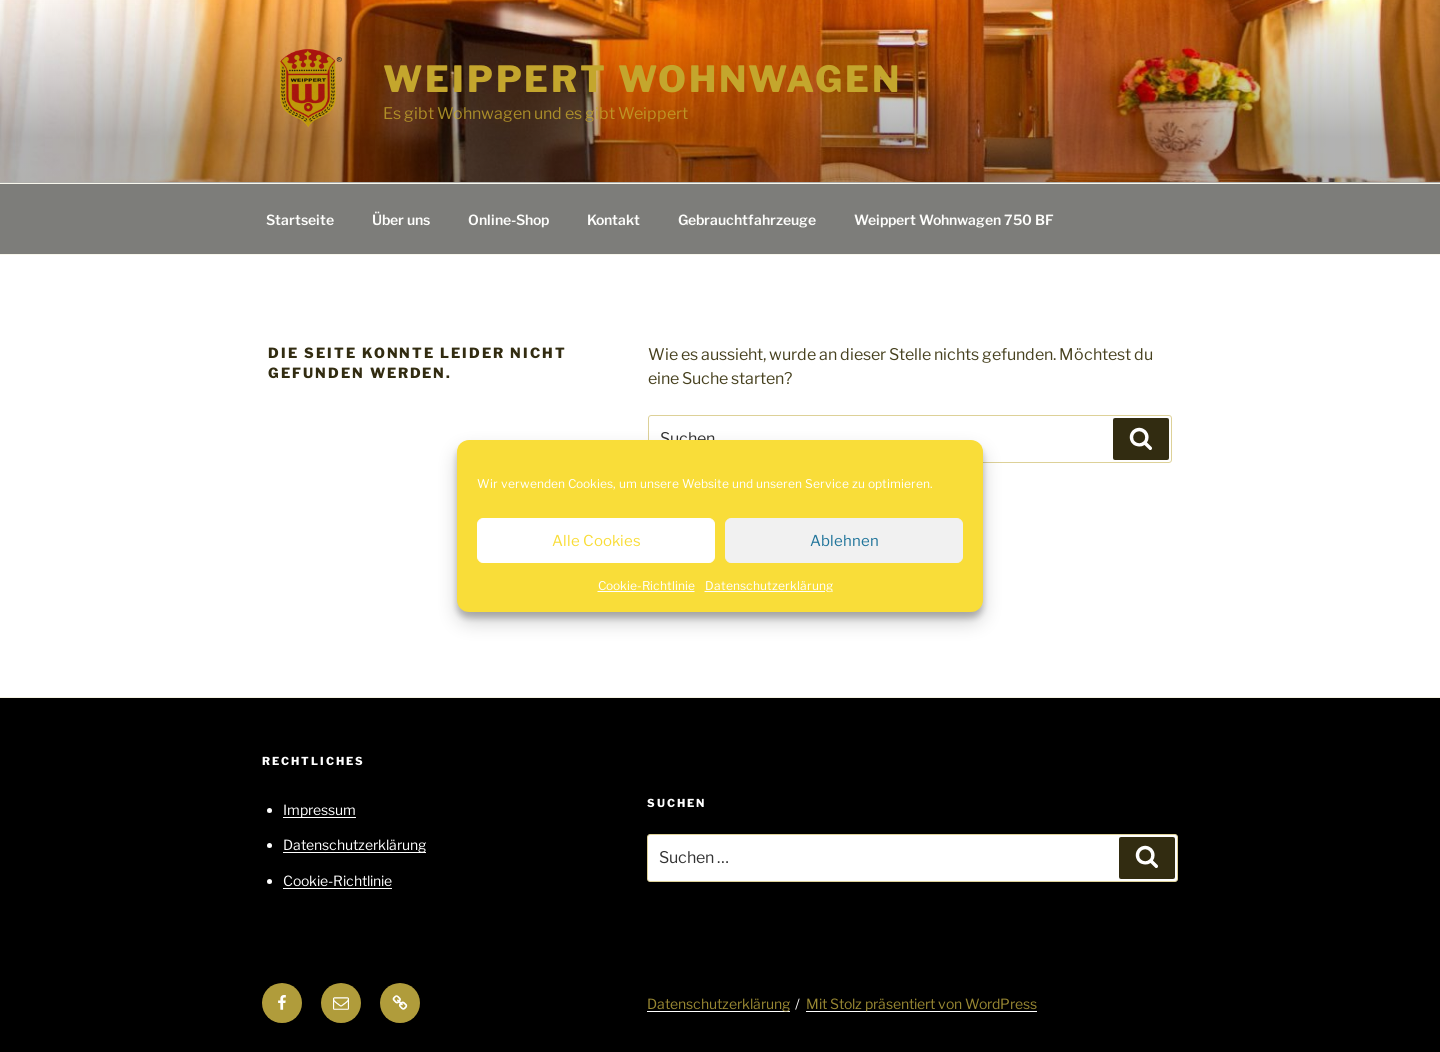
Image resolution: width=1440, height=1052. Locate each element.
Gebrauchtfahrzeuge (747, 219)
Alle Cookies (596, 541)
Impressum (319, 809)
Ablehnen (844, 541)
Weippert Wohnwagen (642, 79)
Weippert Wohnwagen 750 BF (954, 219)
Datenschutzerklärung (769, 585)
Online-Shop (508, 219)
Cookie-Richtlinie (646, 585)
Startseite (300, 219)
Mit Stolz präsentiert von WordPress (921, 1003)
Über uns (401, 219)
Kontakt (613, 219)
